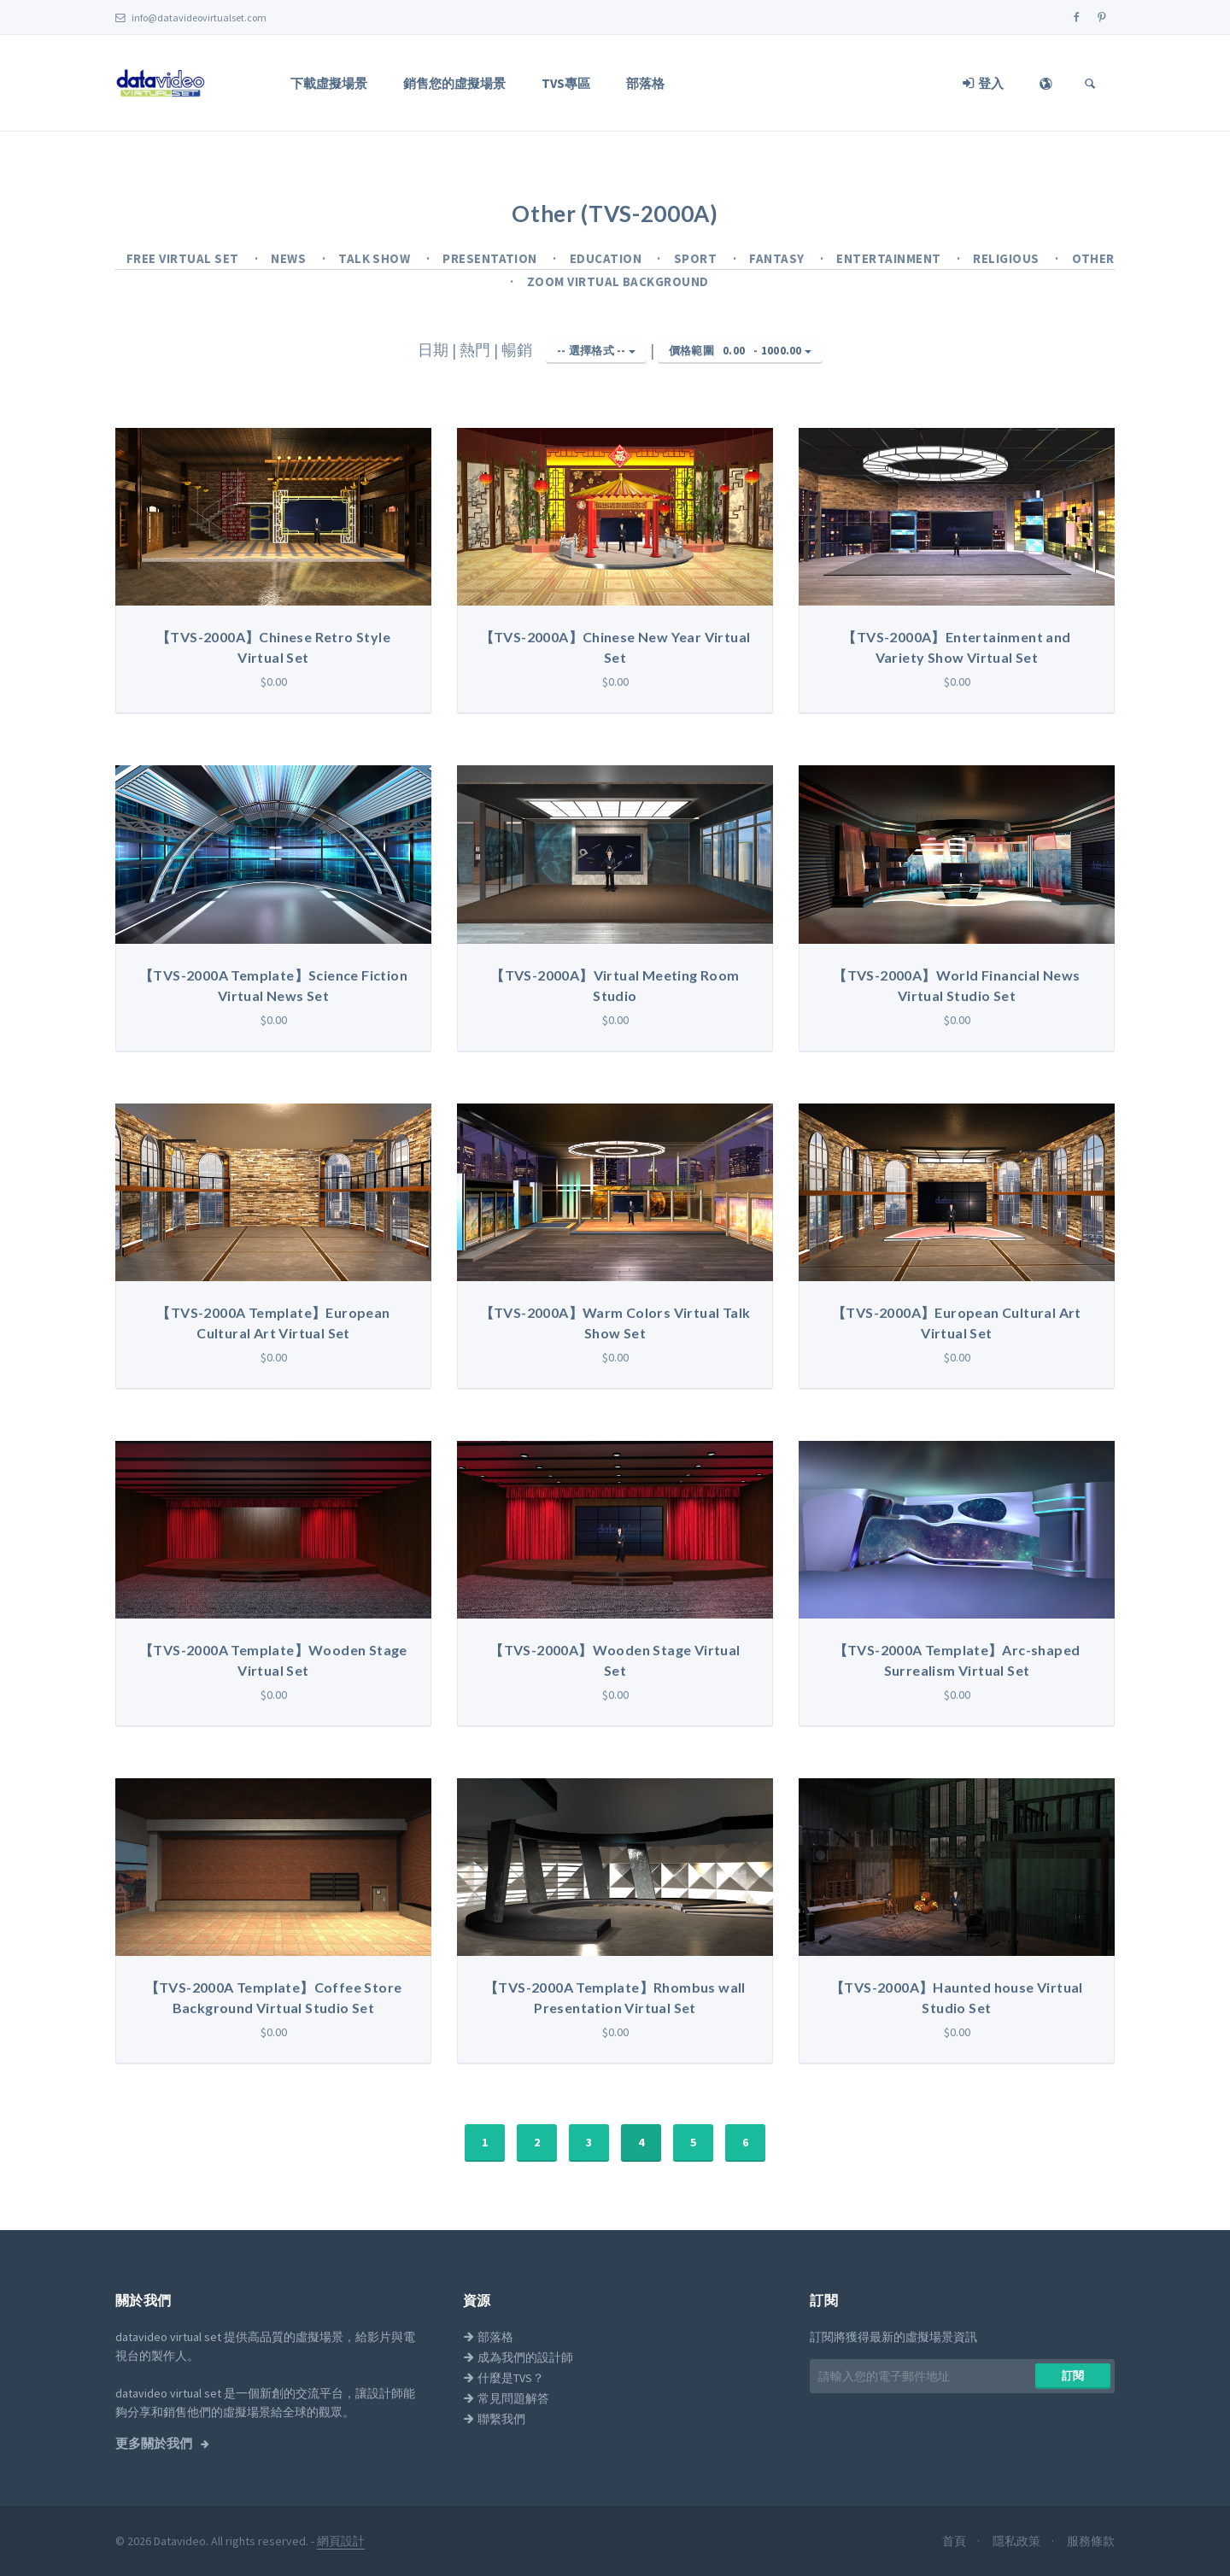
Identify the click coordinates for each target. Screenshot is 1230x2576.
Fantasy (778, 258)
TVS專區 (566, 83)
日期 (435, 350)
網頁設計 (341, 2541)
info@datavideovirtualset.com (190, 17)
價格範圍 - (740, 351)
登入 (983, 83)
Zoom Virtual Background (618, 281)
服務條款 (1091, 2541)
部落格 (645, 83)
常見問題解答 (506, 2398)
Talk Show (375, 258)
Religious (1007, 258)
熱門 (477, 350)
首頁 (955, 2541)
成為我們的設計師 (518, 2357)
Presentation (491, 258)
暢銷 (518, 350)
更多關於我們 (155, 2443)
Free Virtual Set (184, 258)
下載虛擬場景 (328, 83)
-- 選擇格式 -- (596, 350)
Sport (697, 258)
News (289, 258)
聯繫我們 (494, 2419)
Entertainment (890, 258)
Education (607, 258)
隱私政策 (1018, 2541)
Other (1093, 258)
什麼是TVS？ (503, 2378)
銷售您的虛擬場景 (454, 83)
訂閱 (1073, 2375)
